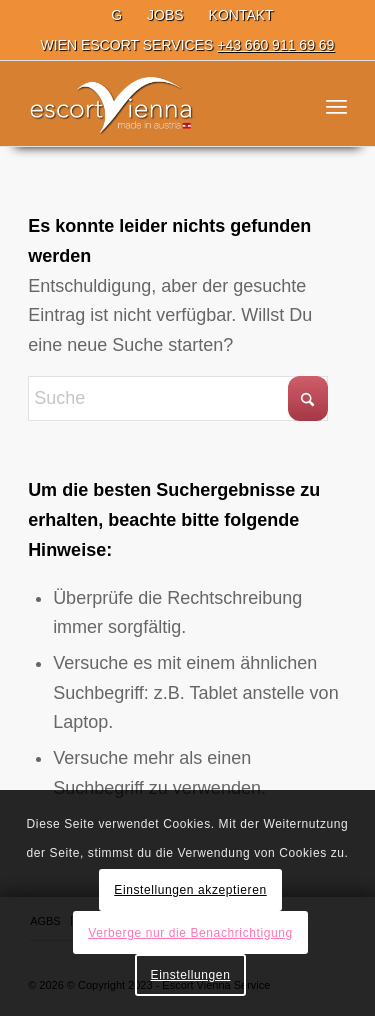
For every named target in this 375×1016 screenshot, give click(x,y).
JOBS (165, 15)
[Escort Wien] (155, 106)
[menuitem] (117, 15)
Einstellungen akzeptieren (190, 890)
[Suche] (178, 398)
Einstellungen (191, 975)
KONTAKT (241, 15)
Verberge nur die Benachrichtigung (190, 933)
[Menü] (336, 106)
